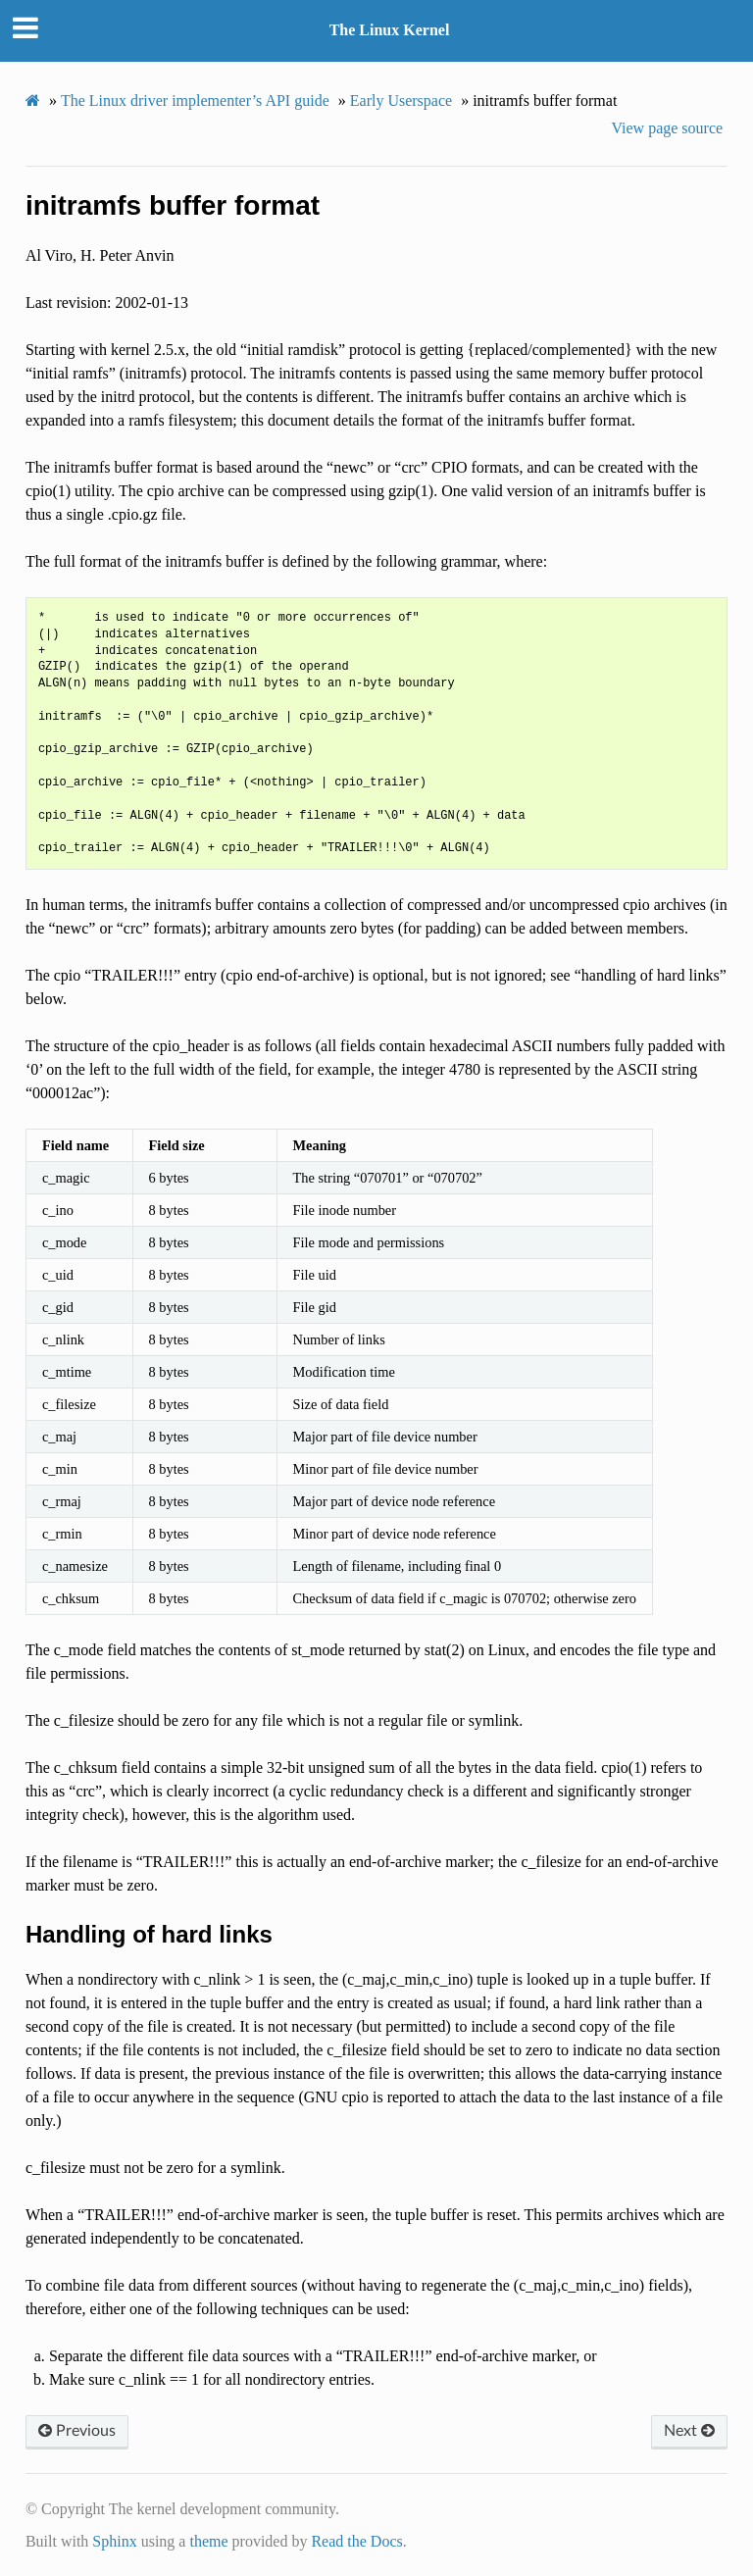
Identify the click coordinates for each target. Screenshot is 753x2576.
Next (689, 2431)
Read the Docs (356, 2541)
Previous (77, 2431)
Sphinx (114, 2541)
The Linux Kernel (389, 30)
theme (208, 2541)
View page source (667, 128)
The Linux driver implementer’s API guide (195, 100)
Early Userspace (401, 100)
